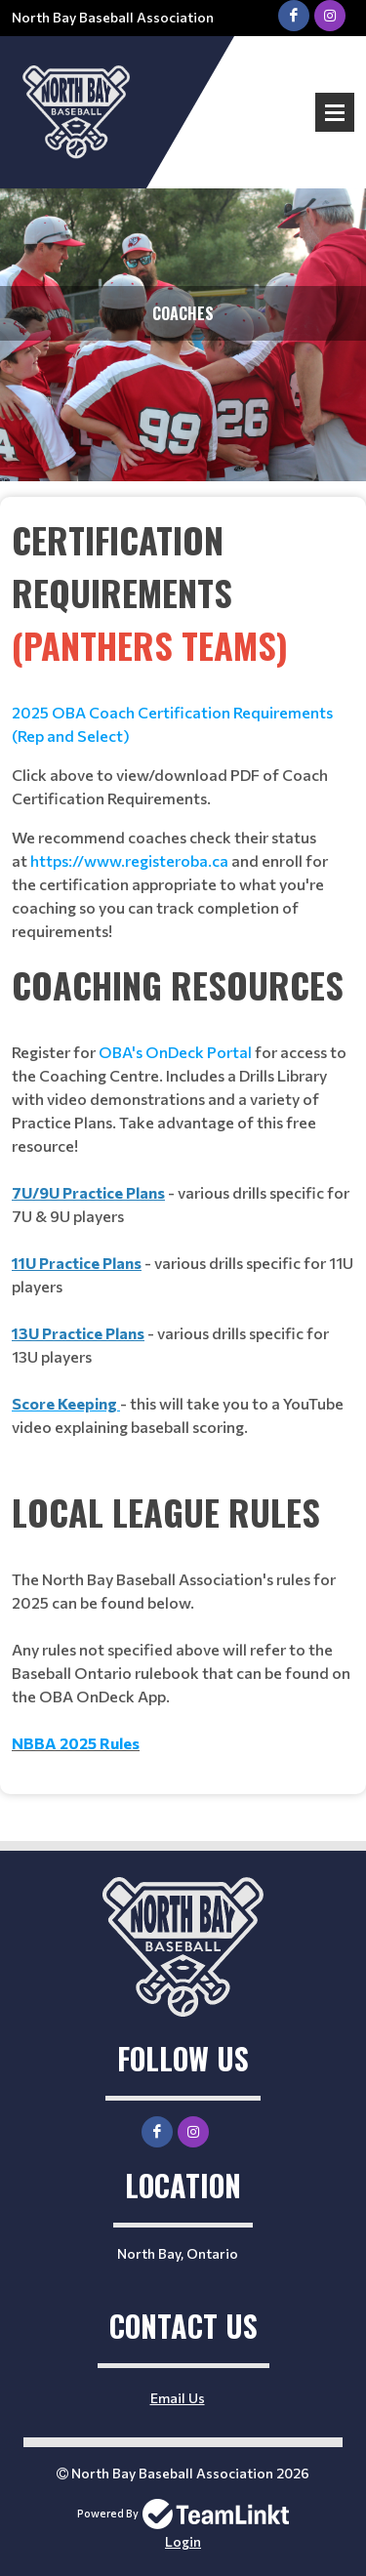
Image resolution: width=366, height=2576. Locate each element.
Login (183, 2541)
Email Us (177, 2398)
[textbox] (183, 728)
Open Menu (334, 112)
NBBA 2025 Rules (76, 1743)
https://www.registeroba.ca (129, 860)
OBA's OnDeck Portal (175, 1052)
